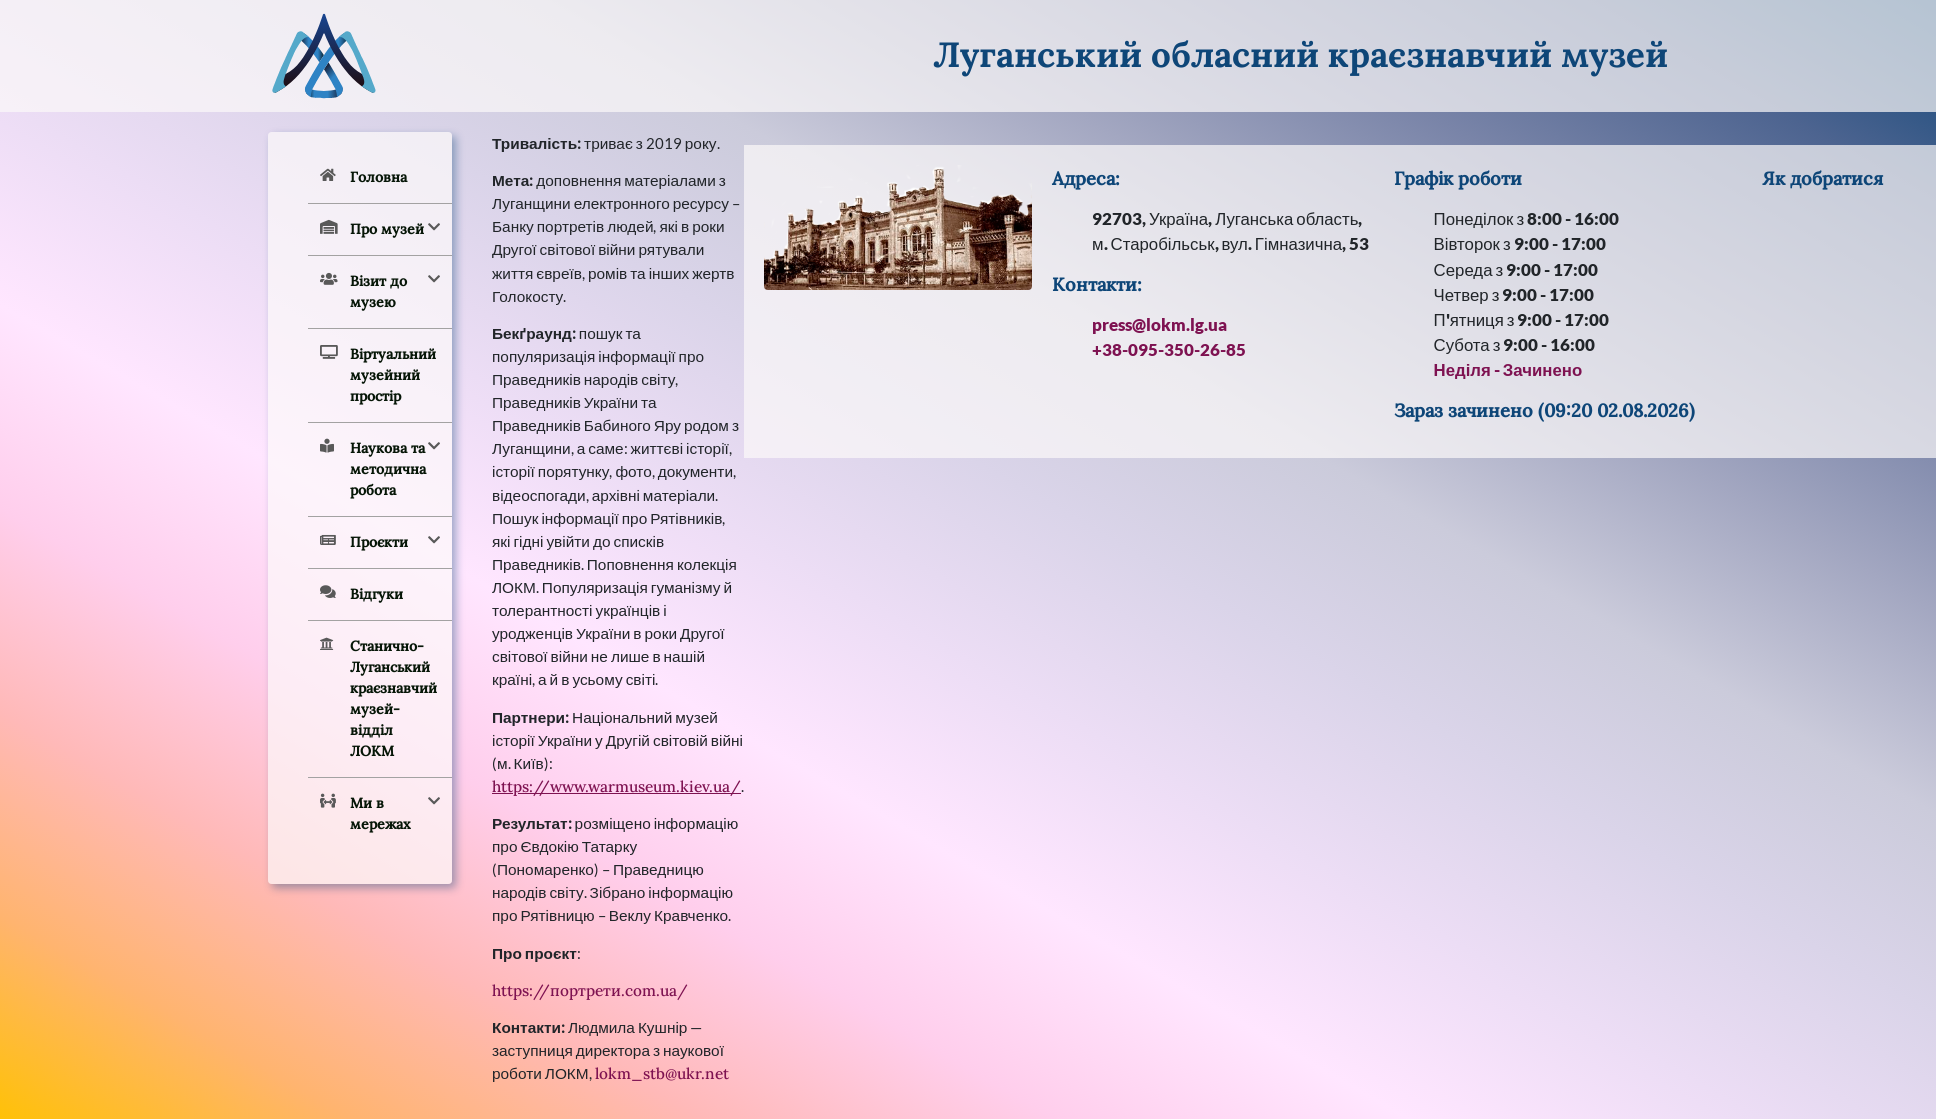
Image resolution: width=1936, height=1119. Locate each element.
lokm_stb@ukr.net (662, 1073)
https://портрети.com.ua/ (590, 990)
